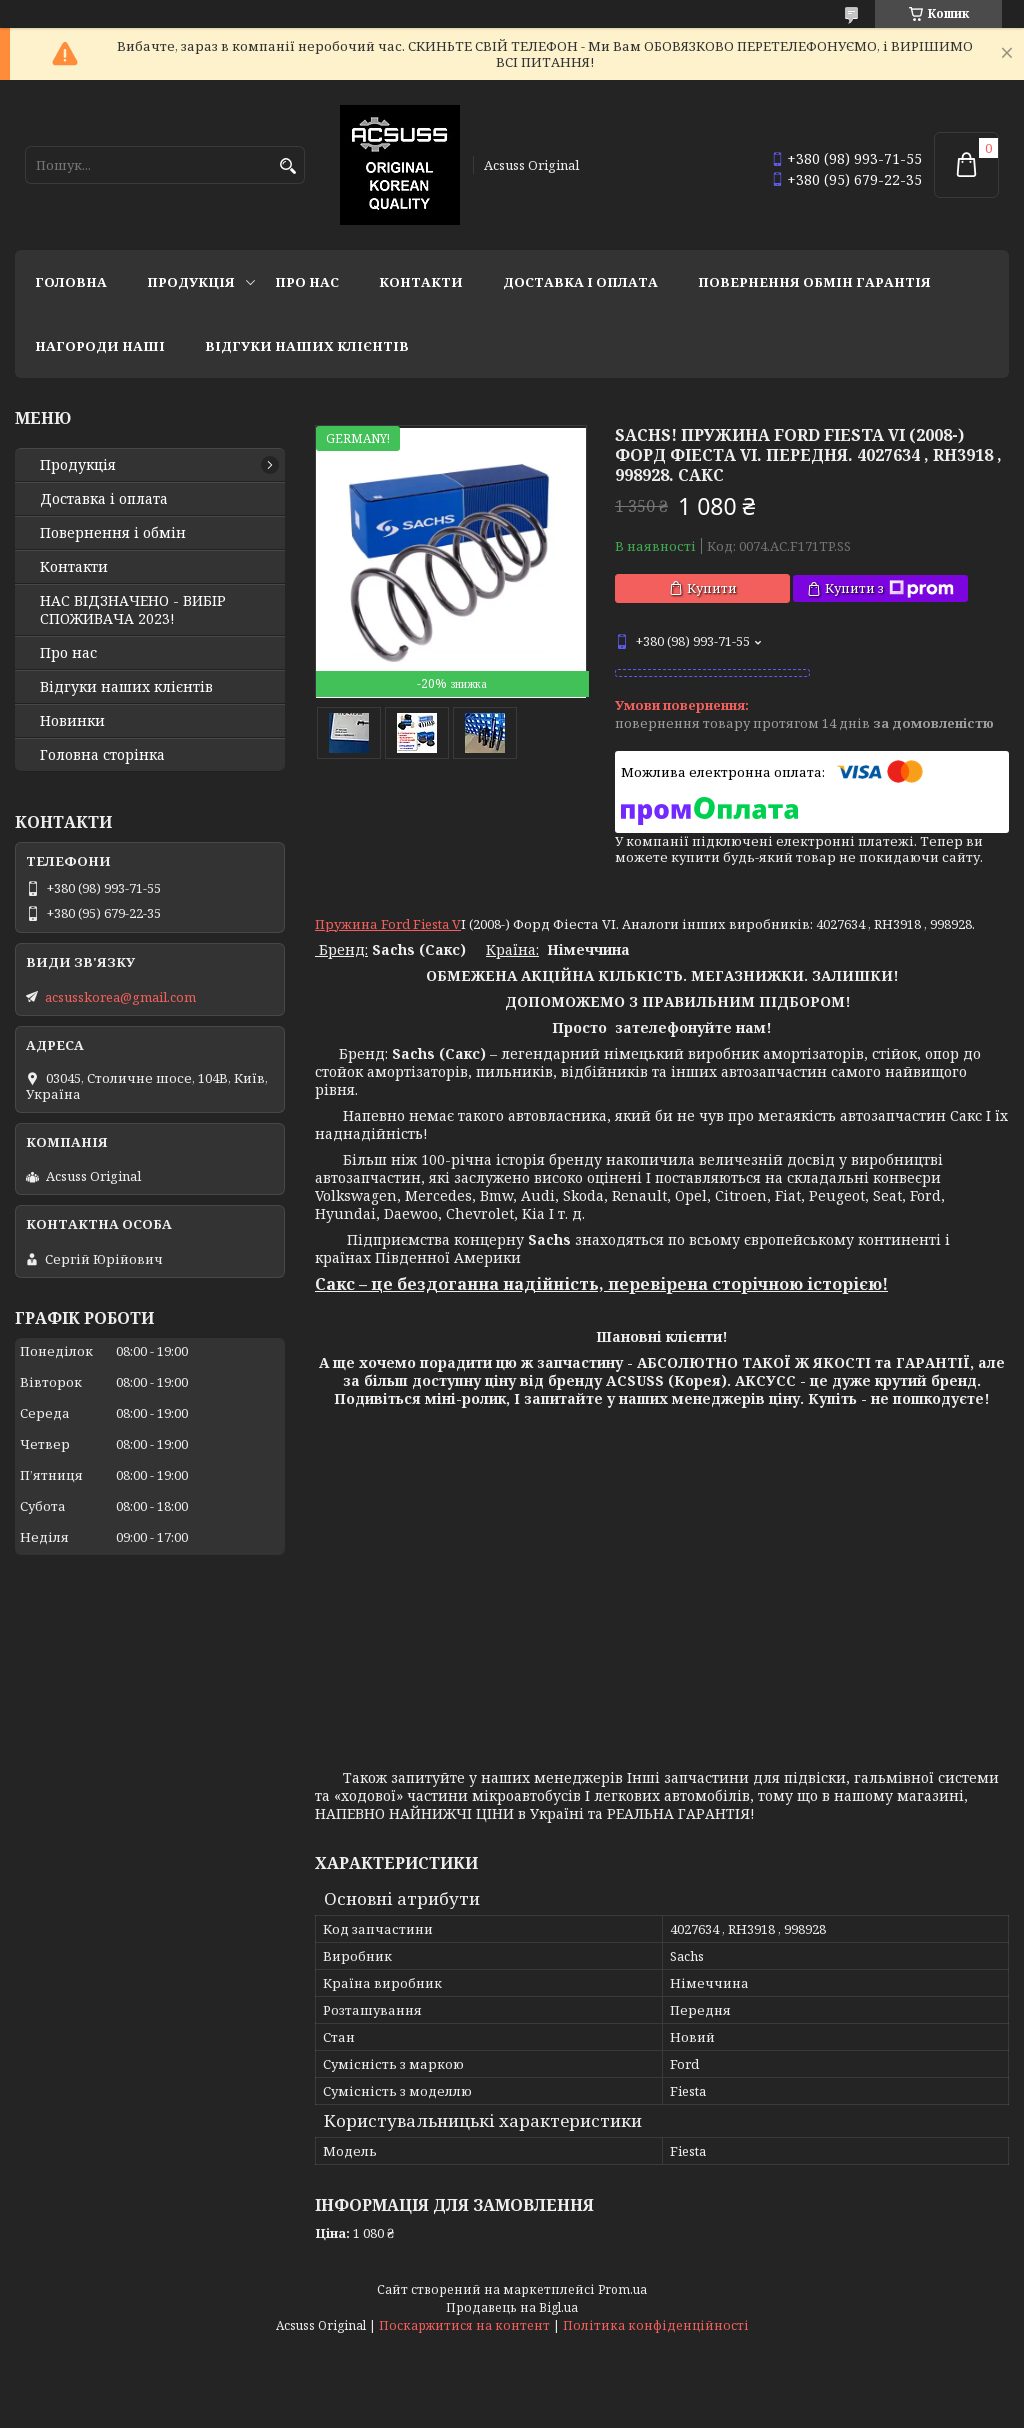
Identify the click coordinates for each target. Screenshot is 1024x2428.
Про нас (307, 282)
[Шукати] (287, 166)
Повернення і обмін (113, 533)
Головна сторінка (102, 755)
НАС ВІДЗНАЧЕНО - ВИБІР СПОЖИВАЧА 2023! (133, 610)
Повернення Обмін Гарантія (814, 282)
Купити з (889, 588)
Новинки (72, 721)
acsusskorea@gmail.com (120, 997)
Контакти (421, 282)
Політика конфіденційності (656, 2325)
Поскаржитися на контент (464, 2325)
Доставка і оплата (580, 282)
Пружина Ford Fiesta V (388, 924)
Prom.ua (622, 2289)
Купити (712, 588)
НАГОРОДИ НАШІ (100, 346)
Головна (71, 282)
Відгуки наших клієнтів (307, 346)
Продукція (191, 282)
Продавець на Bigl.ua (512, 2307)
